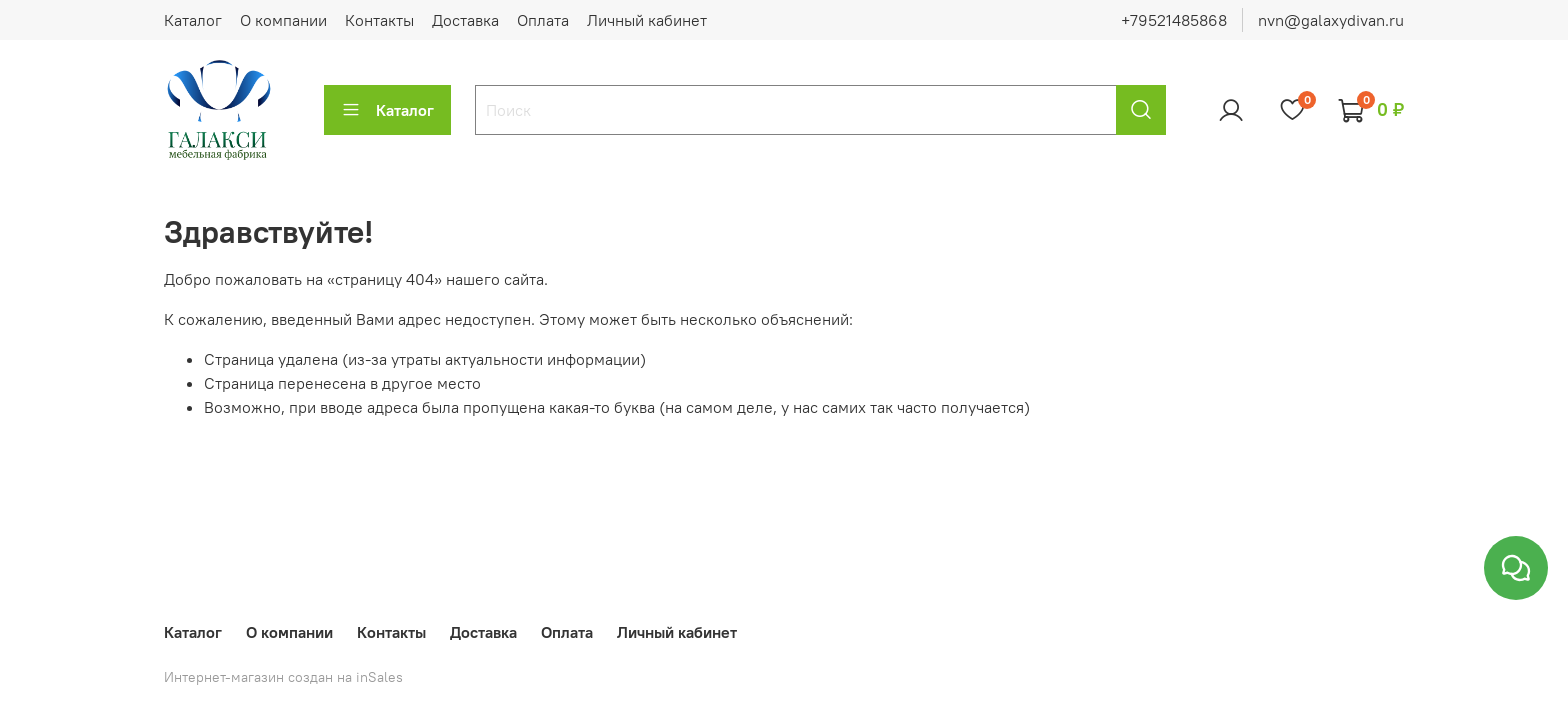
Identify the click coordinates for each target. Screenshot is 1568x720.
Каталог (193, 20)
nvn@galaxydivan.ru (1331, 20)
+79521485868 (1174, 20)
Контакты (379, 20)
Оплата (543, 20)
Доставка (465, 20)
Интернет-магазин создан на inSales (283, 677)
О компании (283, 20)
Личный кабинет (647, 20)
